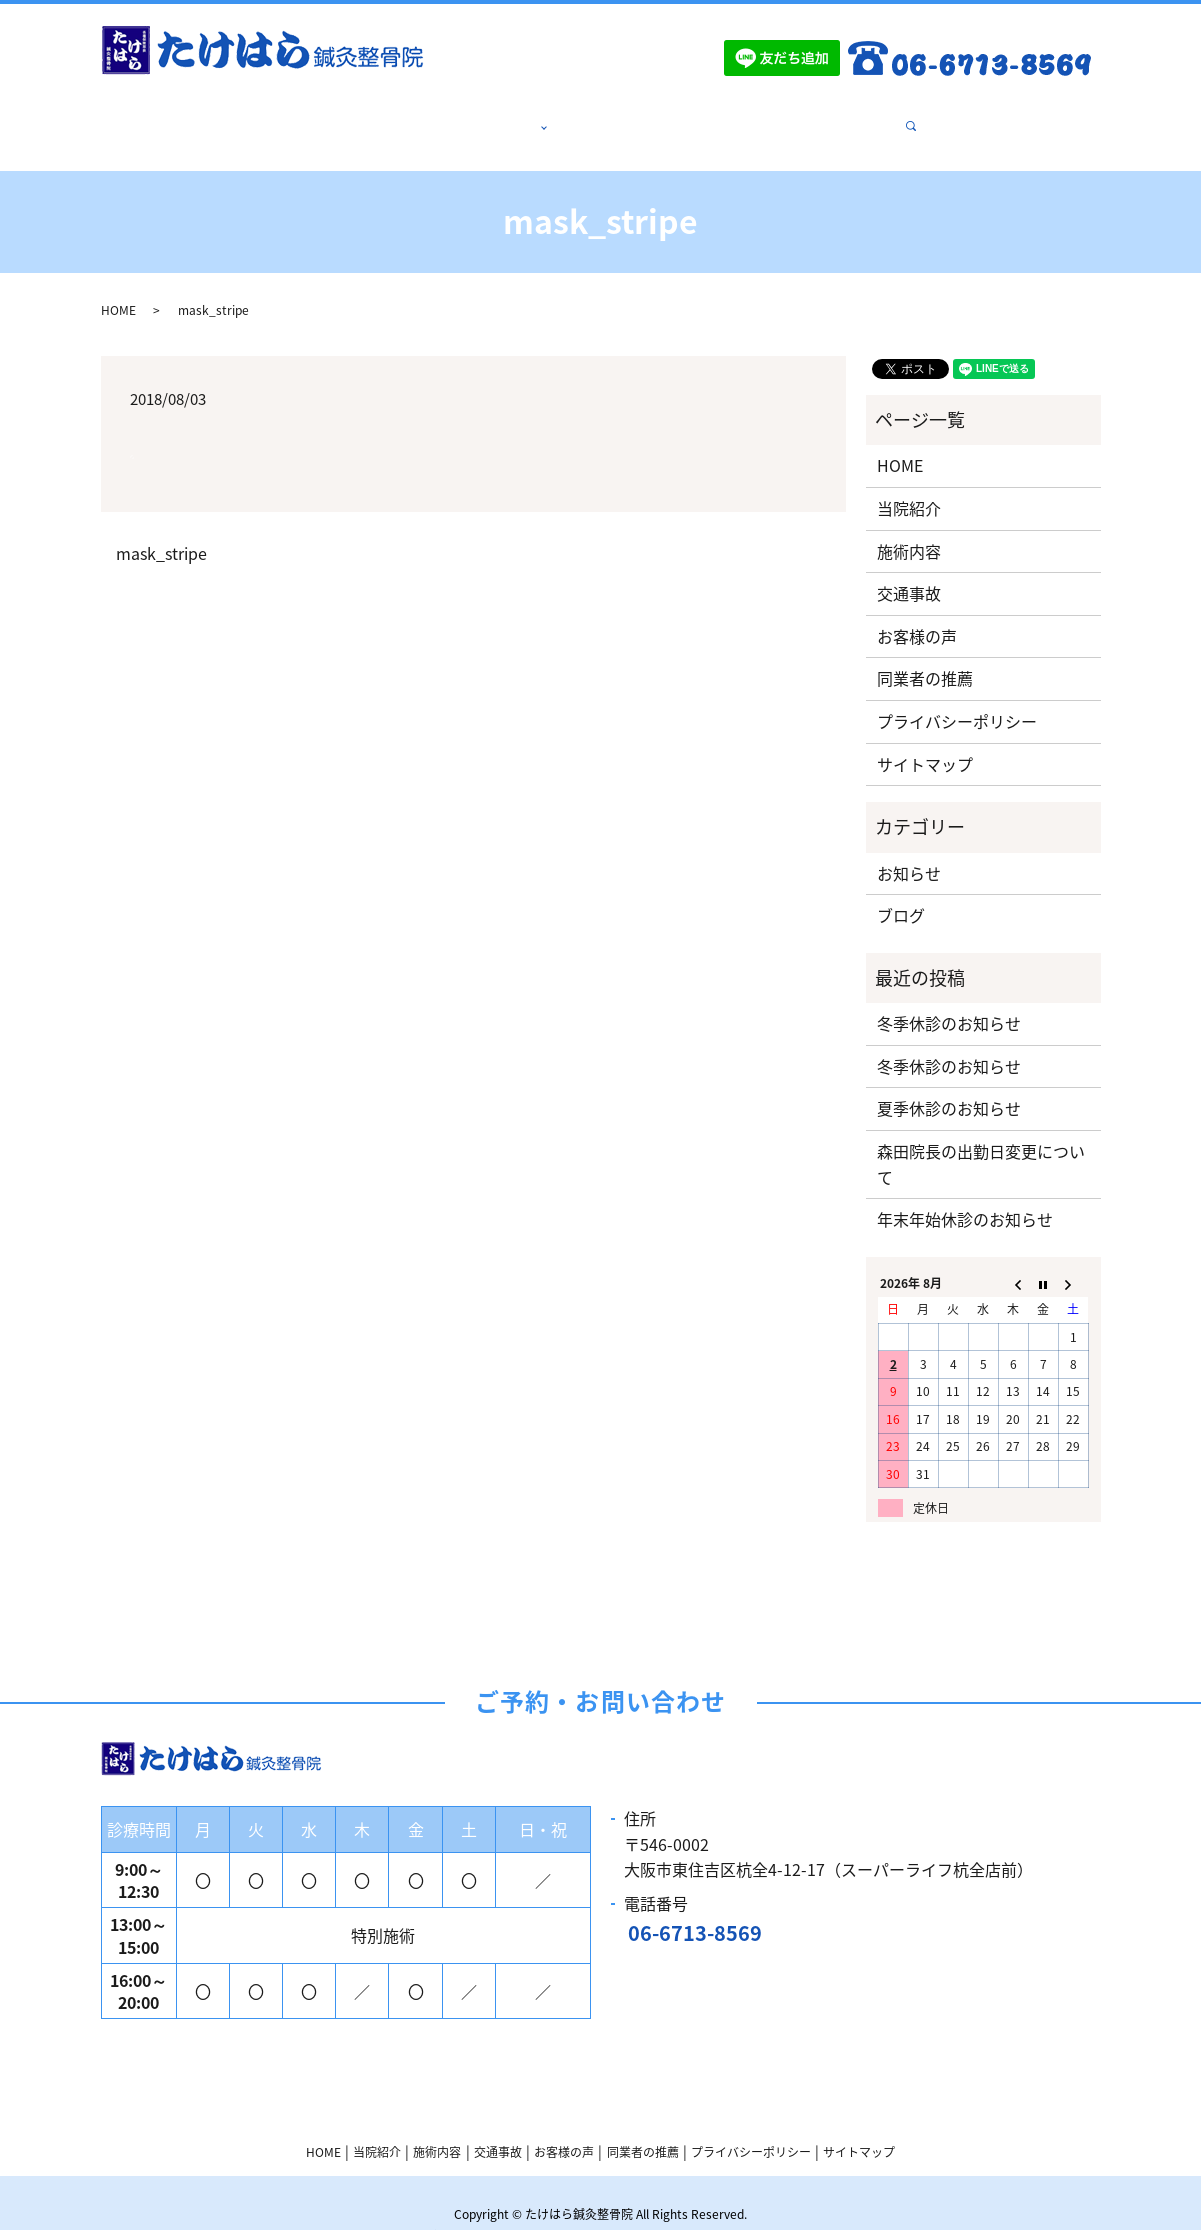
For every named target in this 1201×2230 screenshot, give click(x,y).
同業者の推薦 (801, 115)
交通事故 (605, 115)
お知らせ (909, 849)
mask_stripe (161, 529)
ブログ (901, 891)
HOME (347, 115)
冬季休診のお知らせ (949, 999)
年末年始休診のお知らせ (965, 1195)
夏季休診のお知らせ (949, 1084)
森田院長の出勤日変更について (981, 1140)
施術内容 (507, 115)
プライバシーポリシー (957, 697)
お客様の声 (696, 115)
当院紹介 (423, 115)
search (880, 115)
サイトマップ (925, 740)
